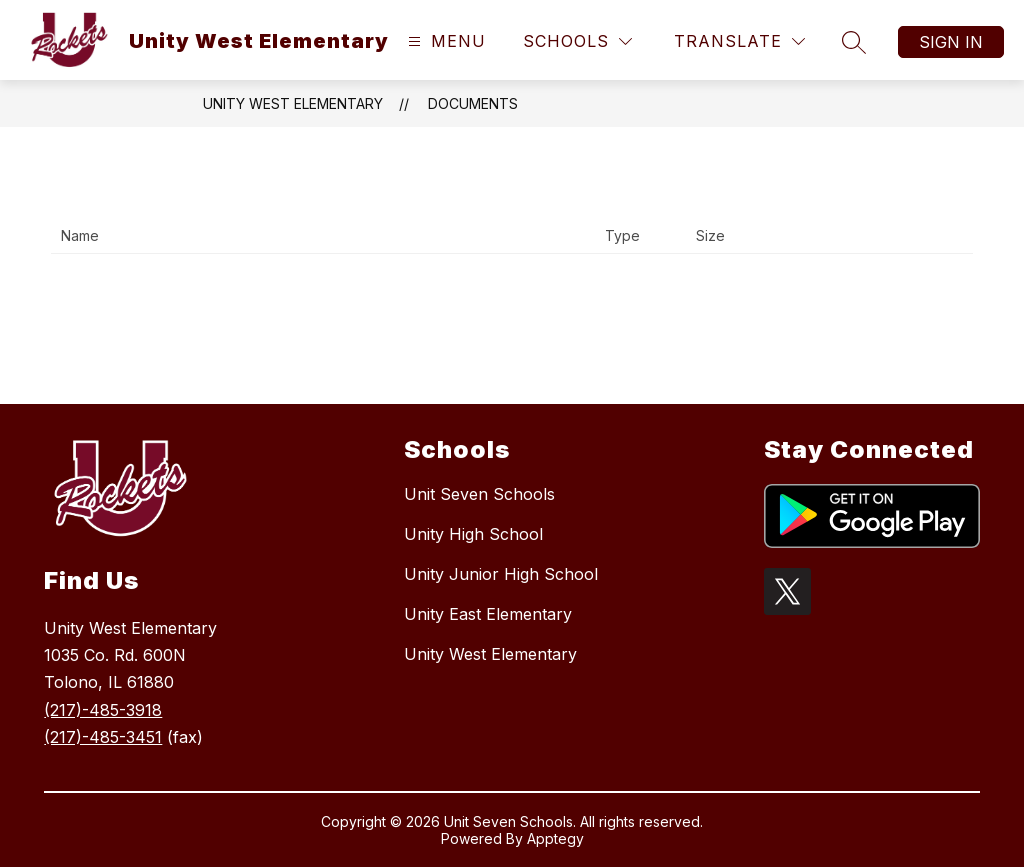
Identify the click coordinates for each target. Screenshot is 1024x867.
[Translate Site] (739, 41)
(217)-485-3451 (103, 737)
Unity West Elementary (293, 103)
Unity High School (473, 534)
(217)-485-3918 (103, 710)
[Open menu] (444, 41)
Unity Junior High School (501, 574)
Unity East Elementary (488, 614)
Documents (473, 103)
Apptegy (555, 838)
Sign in (951, 42)
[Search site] (854, 42)
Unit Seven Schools (479, 494)
